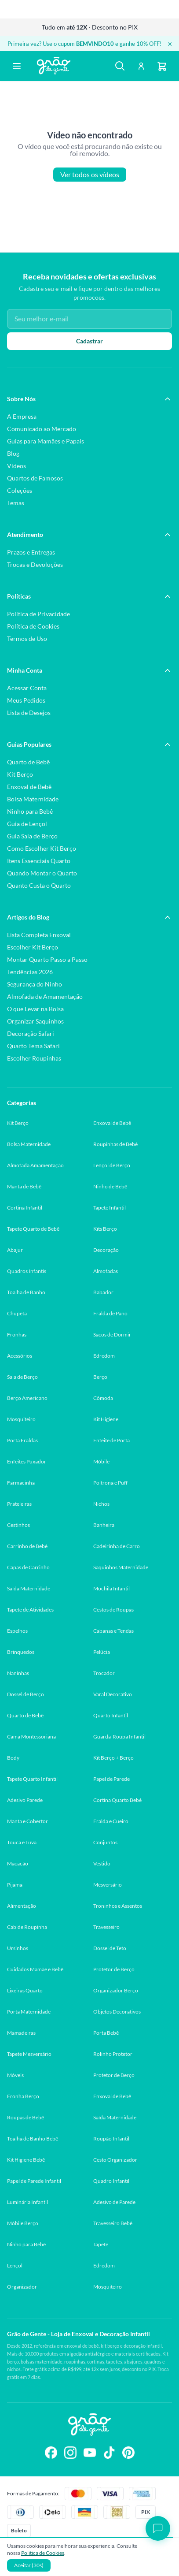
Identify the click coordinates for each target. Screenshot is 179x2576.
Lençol (14, 2265)
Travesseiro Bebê (112, 2223)
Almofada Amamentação (35, 1165)
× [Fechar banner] (170, 43)
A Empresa (22, 416)
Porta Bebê (106, 2032)
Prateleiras (19, 1503)
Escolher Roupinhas (34, 1058)
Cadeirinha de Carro (116, 1546)
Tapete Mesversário (29, 2054)
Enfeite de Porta (111, 1440)
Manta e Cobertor (27, 1821)
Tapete (100, 2244)
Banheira (103, 1525)
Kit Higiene (105, 1419)
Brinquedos (20, 1652)
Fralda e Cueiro (110, 1821)
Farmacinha (21, 1482)
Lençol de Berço (111, 1165)
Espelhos (17, 1630)
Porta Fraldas (22, 1440)
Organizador (22, 2286)
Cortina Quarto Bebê (117, 1800)
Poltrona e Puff (110, 1482)
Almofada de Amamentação (45, 996)
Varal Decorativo (112, 1694)
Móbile (101, 1461)
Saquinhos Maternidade (120, 1567)
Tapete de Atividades (30, 1609)
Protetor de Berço (114, 1969)
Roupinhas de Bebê (115, 1144)
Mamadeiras (21, 2032)
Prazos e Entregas (31, 552)
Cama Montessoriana (31, 1736)
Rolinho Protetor (112, 2054)
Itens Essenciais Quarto (38, 860)
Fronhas (16, 1334)
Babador (103, 1292)
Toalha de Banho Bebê (32, 2138)
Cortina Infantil (24, 1207)
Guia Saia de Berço (32, 836)
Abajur (15, 1250)
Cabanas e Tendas (113, 1630)
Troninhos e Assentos (117, 1905)
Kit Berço (20, 774)
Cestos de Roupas (113, 1609)
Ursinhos (17, 1948)
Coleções (19, 490)
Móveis (15, 2075)
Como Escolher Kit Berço (41, 848)
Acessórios (19, 1355)
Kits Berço (105, 1228)
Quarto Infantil (110, 1715)
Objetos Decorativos (117, 2011)
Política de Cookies (33, 626)
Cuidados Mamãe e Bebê (35, 1969)
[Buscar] (120, 66)
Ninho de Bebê (110, 1186)
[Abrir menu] (16, 66)
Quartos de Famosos (35, 478)
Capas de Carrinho (28, 1567)
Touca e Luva (22, 1842)
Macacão (17, 1863)
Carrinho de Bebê (27, 1546)
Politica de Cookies (42, 2553)
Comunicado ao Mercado (41, 428)
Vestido (101, 1863)
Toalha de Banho (26, 1292)
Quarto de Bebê (28, 762)
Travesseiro (106, 1927)
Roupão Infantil (111, 2138)
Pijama (14, 1884)
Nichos (101, 1503)
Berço (100, 1377)
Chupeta (17, 1313)
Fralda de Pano (110, 1313)
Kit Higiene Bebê (26, 2159)
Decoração (106, 1250)
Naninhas (18, 1673)
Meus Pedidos (26, 700)
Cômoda (103, 1398)
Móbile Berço (22, 2223)
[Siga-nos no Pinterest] (128, 2452)
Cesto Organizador (115, 2159)
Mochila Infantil (111, 1588)
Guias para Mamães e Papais (45, 441)
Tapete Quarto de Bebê (33, 1228)
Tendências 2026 (30, 971)
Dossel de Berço (25, 1694)
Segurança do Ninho (34, 984)
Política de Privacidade (38, 614)
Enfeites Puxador (26, 1461)
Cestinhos (18, 1525)
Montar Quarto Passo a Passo (47, 959)
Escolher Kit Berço (32, 947)
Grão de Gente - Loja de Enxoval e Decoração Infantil (78, 2334)
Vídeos (16, 465)
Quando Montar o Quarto (42, 873)
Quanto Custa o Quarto (39, 885)
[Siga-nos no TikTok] (109, 2452)
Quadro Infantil (111, 2181)
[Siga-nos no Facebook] (51, 2452)
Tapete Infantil (109, 1207)
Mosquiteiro (21, 1419)
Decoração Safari (30, 1033)
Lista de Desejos (29, 712)
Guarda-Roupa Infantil (119, 1736)
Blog (13, 453)
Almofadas (105, 1271)
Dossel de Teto (109, 1948)
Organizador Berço (115, 1990)
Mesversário (107, 1884)
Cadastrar (89, 341)
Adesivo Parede (25, 1800)
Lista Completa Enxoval (39, 934)
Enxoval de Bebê (29, 786)
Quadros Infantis (26, 1271)
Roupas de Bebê (25, 2117)
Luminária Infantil (27, 2202)
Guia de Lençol (27, 823)
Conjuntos (105, 1842)
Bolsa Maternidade (32, 799)
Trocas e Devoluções (35, 564)
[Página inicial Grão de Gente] (53, 65)
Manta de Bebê (24, 1186)
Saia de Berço (22, 1377)
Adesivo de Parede (114, 2202)
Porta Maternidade (29, 2011)
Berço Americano (27, 1398)
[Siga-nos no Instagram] (70, 2452)
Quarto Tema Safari (33, 1046)
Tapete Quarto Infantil (32, 1779)
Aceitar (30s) (29, 2565)
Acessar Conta (27, 688)
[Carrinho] (162, 66)
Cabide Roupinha (27, 1927)
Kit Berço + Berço (113, 1757)
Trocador (104, 1673)
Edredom (104, 1355)
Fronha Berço (23, 2096)
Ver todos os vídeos (89, 174)
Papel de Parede (111, 1779)
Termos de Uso (27, 638)
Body (13, 1757)
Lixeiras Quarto (25, 1990)
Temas (15, 502)
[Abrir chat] (158, 2528)
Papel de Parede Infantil (34, 2181)
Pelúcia (101, 1652)
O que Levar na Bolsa (35, 1009)
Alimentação (21, 1905)
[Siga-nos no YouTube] (90, 2452)
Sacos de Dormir (112, 1334)
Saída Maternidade (28, 1588)
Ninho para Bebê (30, 811)
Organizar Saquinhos (35, 1021)
